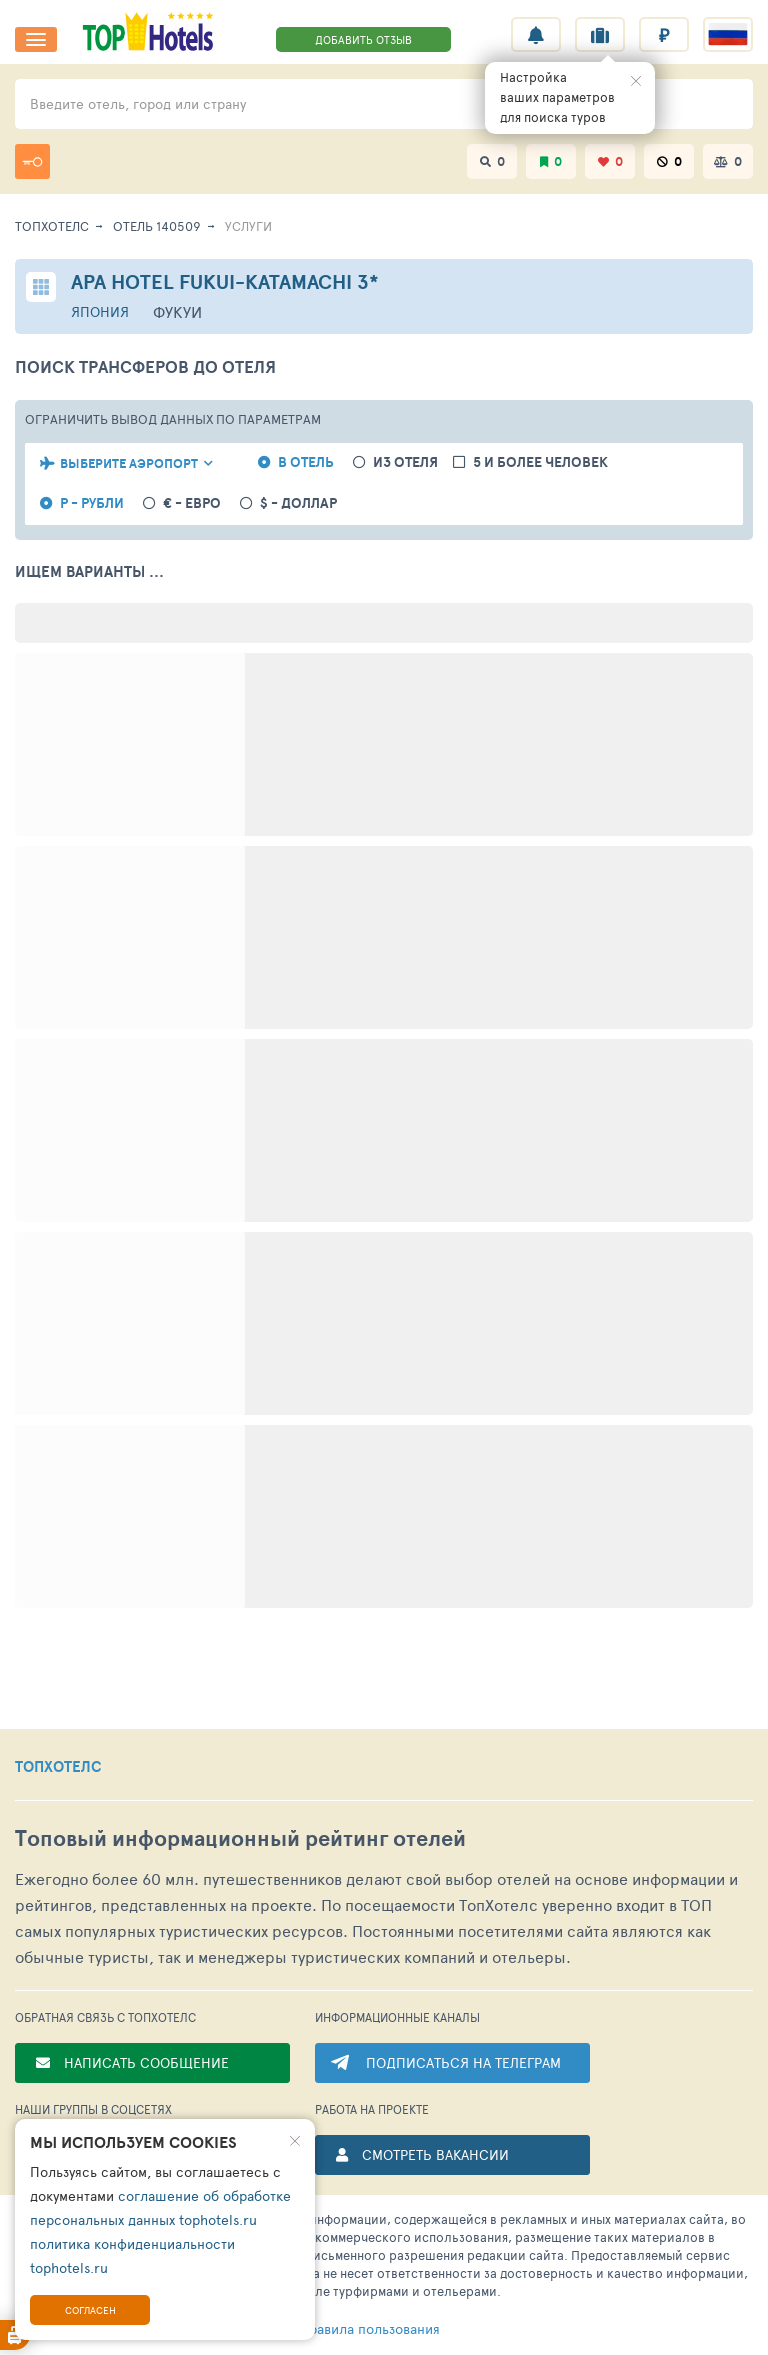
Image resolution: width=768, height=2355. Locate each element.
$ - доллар (298, 503)
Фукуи (177, 311)
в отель (306, 462)
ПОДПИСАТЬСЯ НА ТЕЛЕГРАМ (463, 2062)
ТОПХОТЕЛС (58, 1767)
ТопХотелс (52, 226)
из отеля (405, 462)
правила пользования (337, 2329)
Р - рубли (92, 503)
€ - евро (192, 503)
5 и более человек (540, 462)
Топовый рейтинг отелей (240, 1838)
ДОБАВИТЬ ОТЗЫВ (363, 39)
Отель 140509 (157, 226)
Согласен (90, 2310)
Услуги (248, 226)
